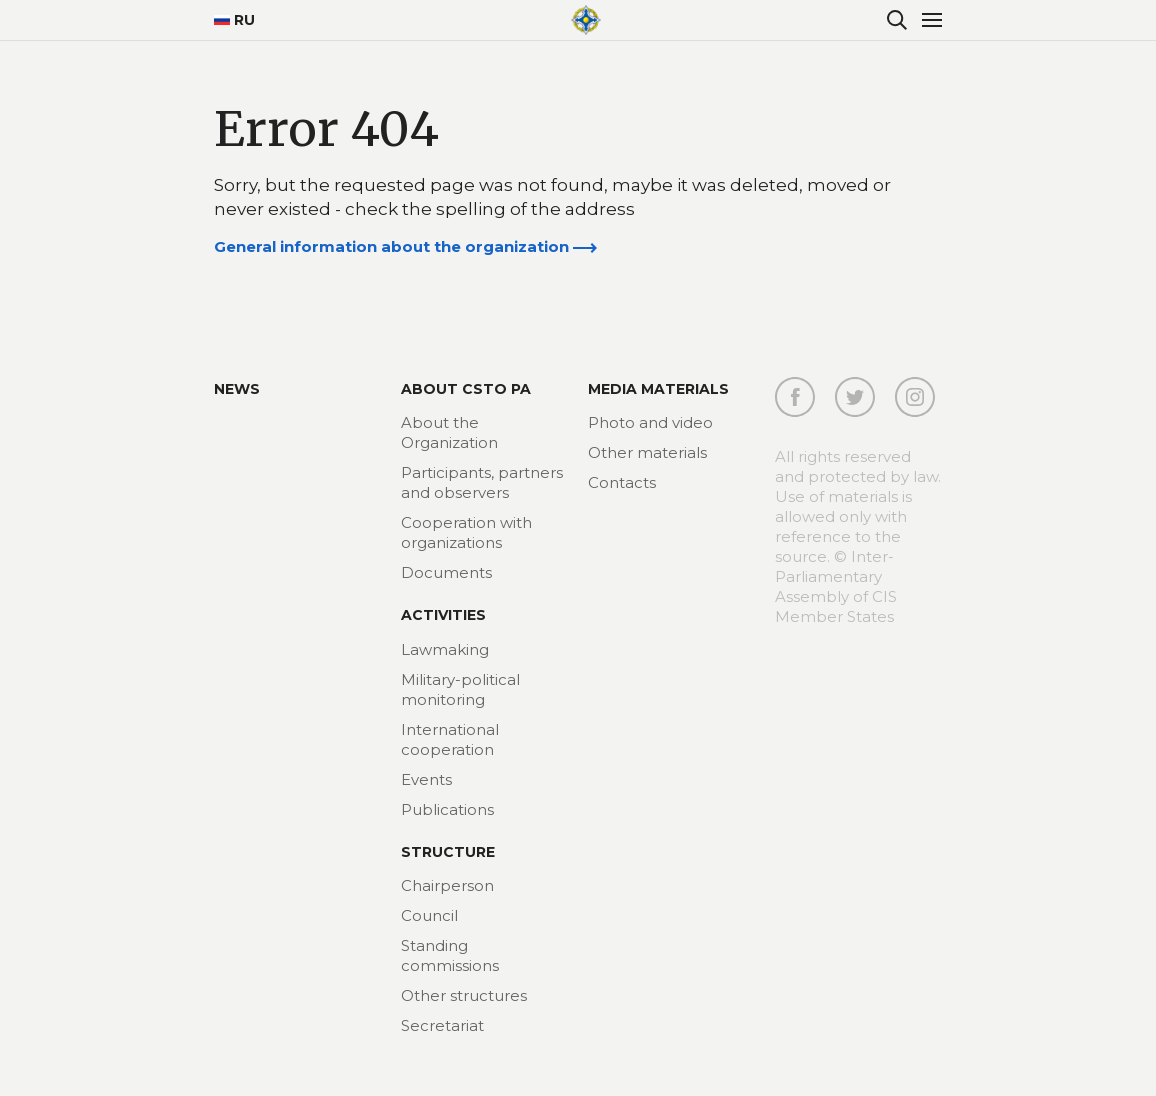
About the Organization (449, 432)
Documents (446, 572)
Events (426, 779)
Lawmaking (445, 649)
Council (429, 915)
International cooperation (450, 739)
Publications (447, 809)
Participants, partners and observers (482, 482)
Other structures (464, 995)
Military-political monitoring (460, 689)
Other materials (647, 452)
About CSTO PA (466, 389)
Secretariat (442, 1025)
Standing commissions (450, 955)
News (237, 389)
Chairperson (447, 885)
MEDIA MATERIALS (658, 389)
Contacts (622, 482)
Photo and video (650, 422)
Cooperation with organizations (466, 532)
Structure (448, 852)
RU (234, 20)
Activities (443, 615)
